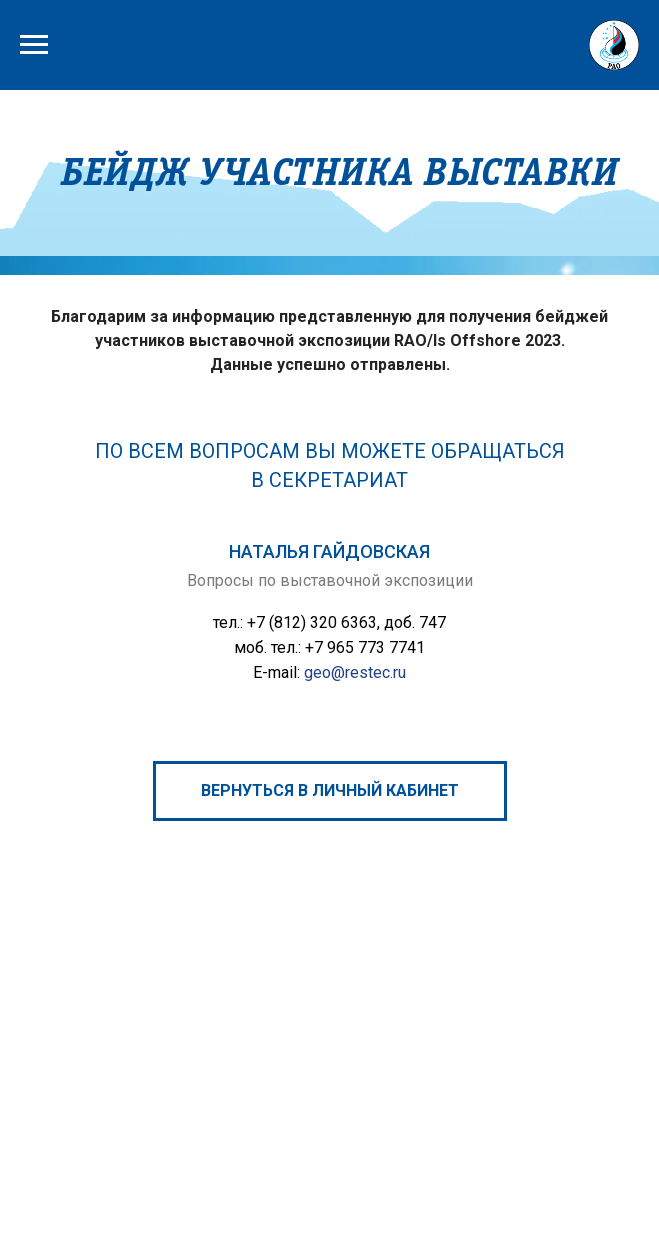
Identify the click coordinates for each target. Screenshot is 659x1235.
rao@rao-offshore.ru (406, 1043)
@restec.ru (368, 672)
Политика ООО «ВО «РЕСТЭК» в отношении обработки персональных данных (379, 1152)
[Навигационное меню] (34, 45)
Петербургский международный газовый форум (221, 1084)
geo (317, 672)
